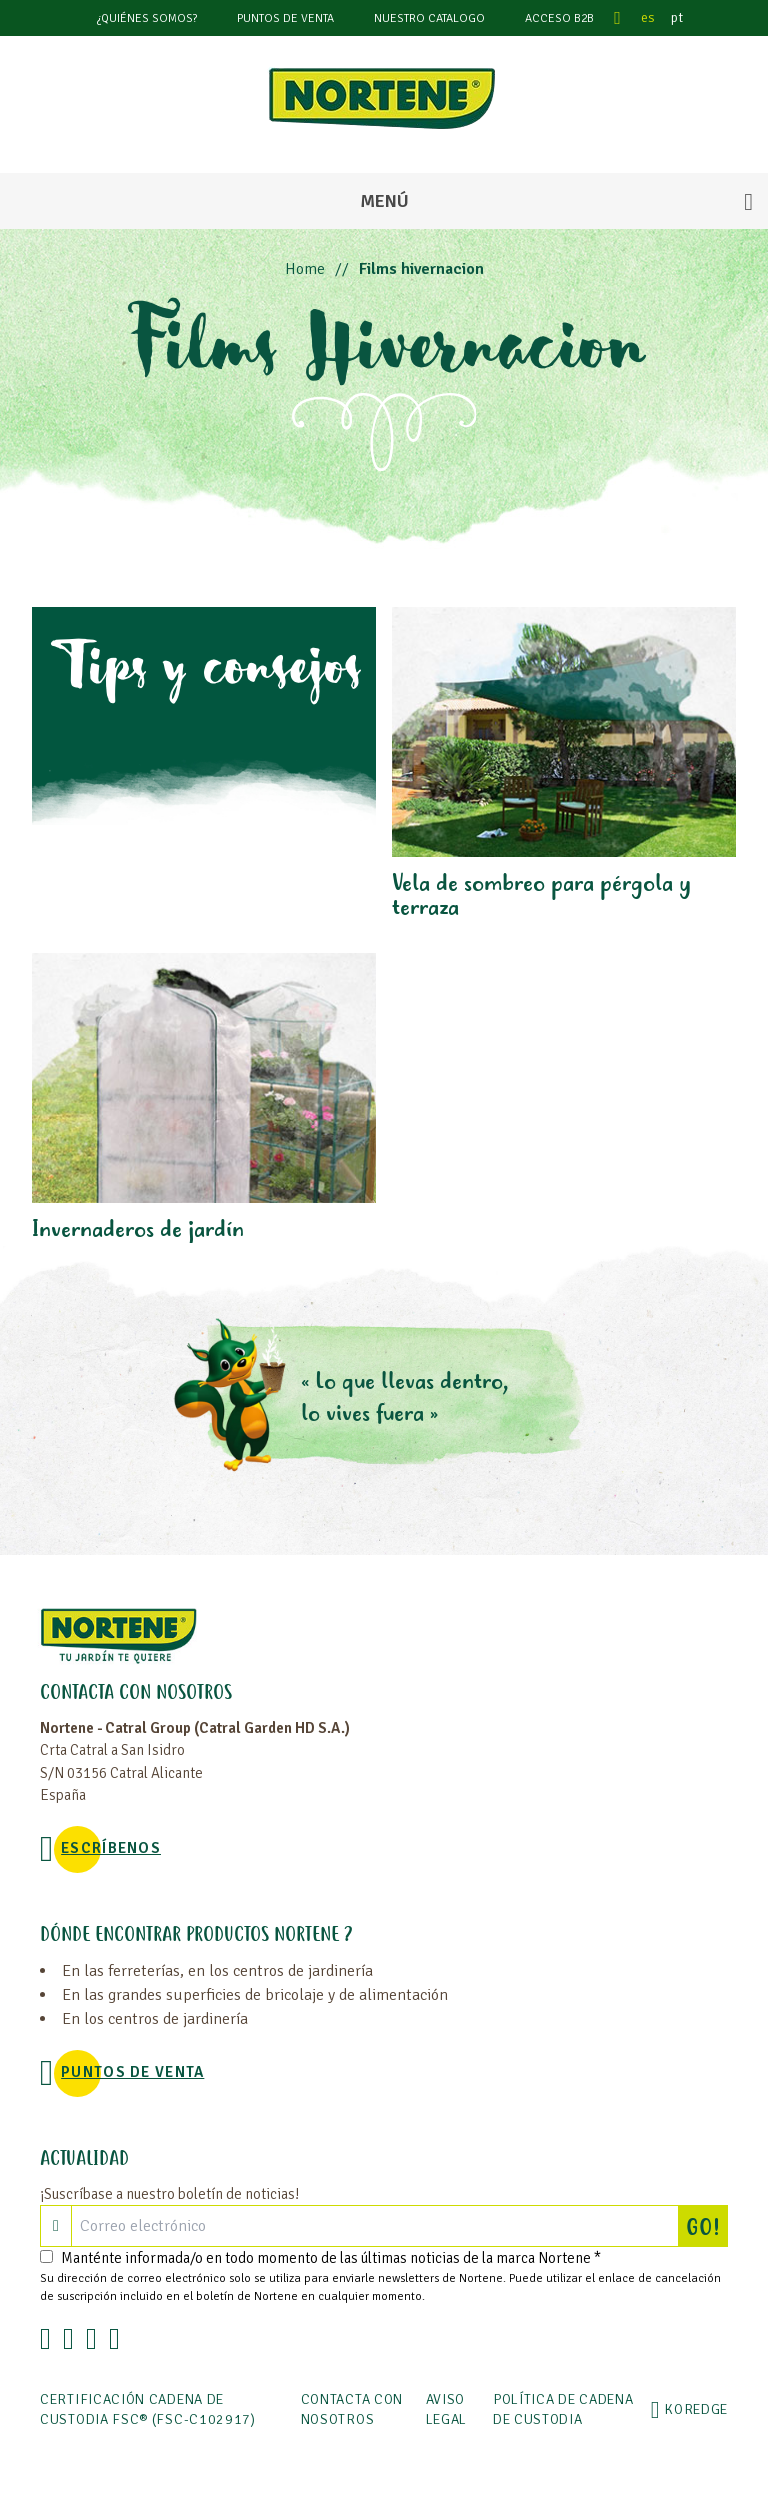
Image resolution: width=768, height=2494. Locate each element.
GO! (707, 2226)
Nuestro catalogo (429, 18)
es (648, 17)
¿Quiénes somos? (147, 18)
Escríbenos (111, 1848)
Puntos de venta (285, 18)
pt (677, 17)
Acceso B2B (559, 18)
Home (305, 269)
